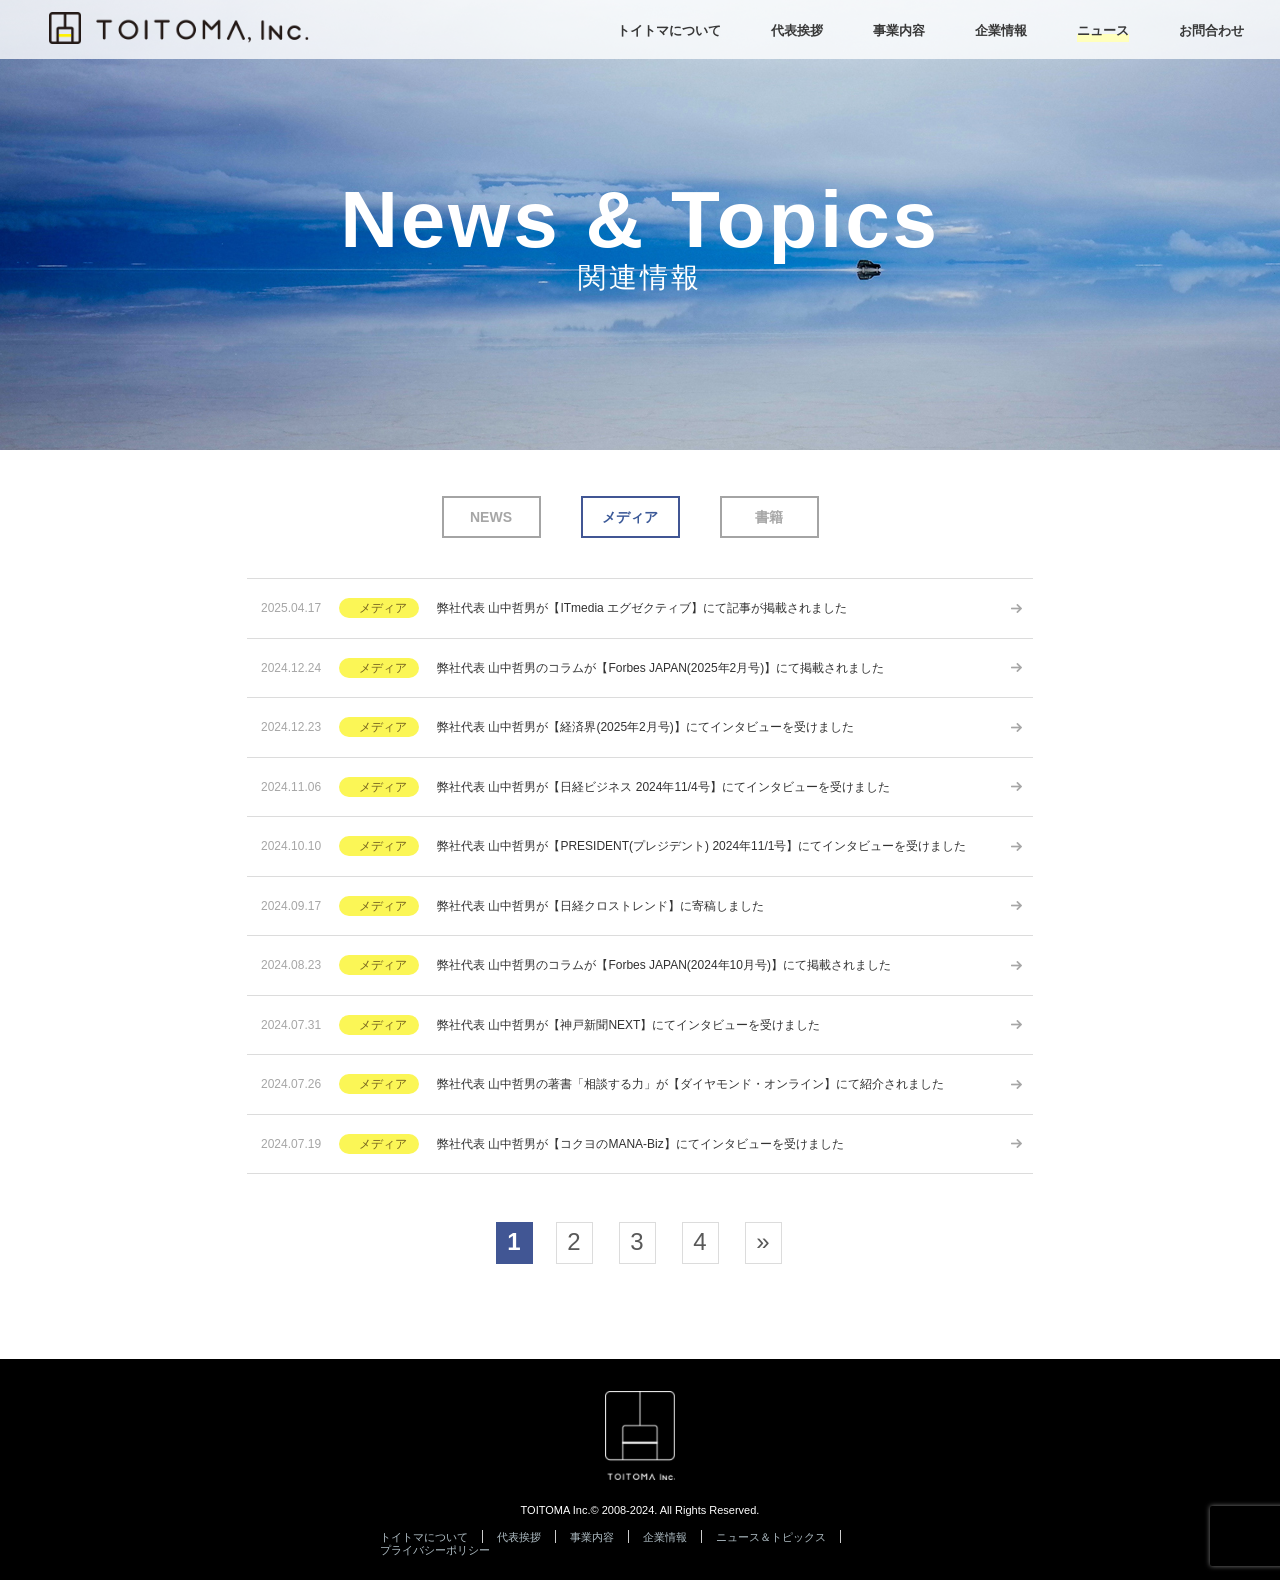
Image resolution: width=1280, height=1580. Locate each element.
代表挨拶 (519, 1537)
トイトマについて (424, 1537)
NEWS (491, 517)
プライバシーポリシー (435, 1550)
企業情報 (665, 1537)
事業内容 (592, 1537)
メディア (630, 517)
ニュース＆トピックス (771, 1537)
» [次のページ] (762, 1241)
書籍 (769, 517)
